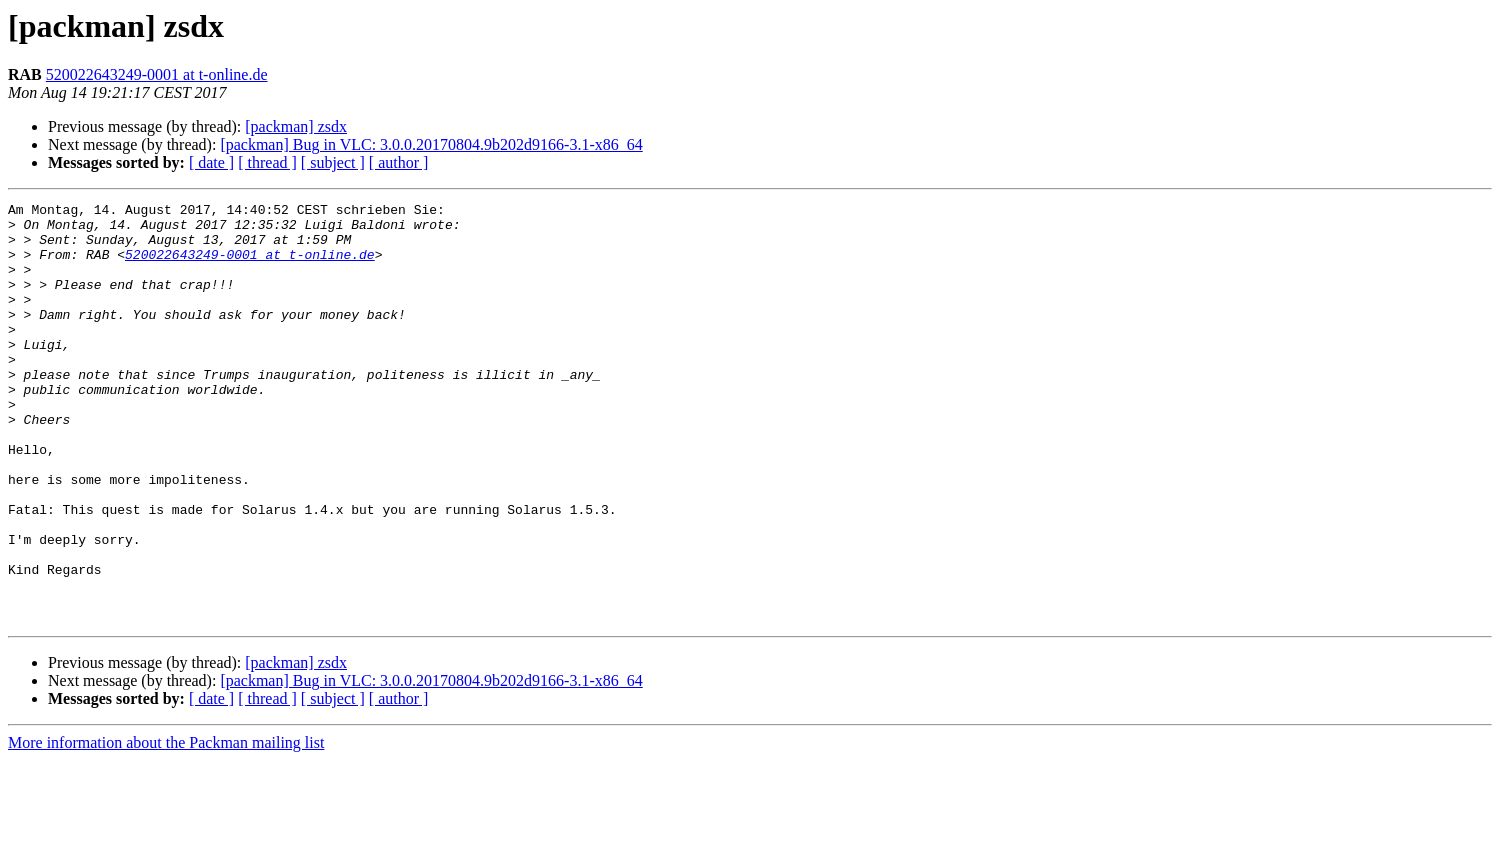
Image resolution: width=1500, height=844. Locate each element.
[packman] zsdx (296, 126)
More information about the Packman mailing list (166, 826)
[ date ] (211, 162)
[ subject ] (333, 162)
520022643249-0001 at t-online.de (157, 74)
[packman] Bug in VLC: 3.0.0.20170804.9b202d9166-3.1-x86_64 (431, 144)
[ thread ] (267, 162)
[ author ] (399, 162)
